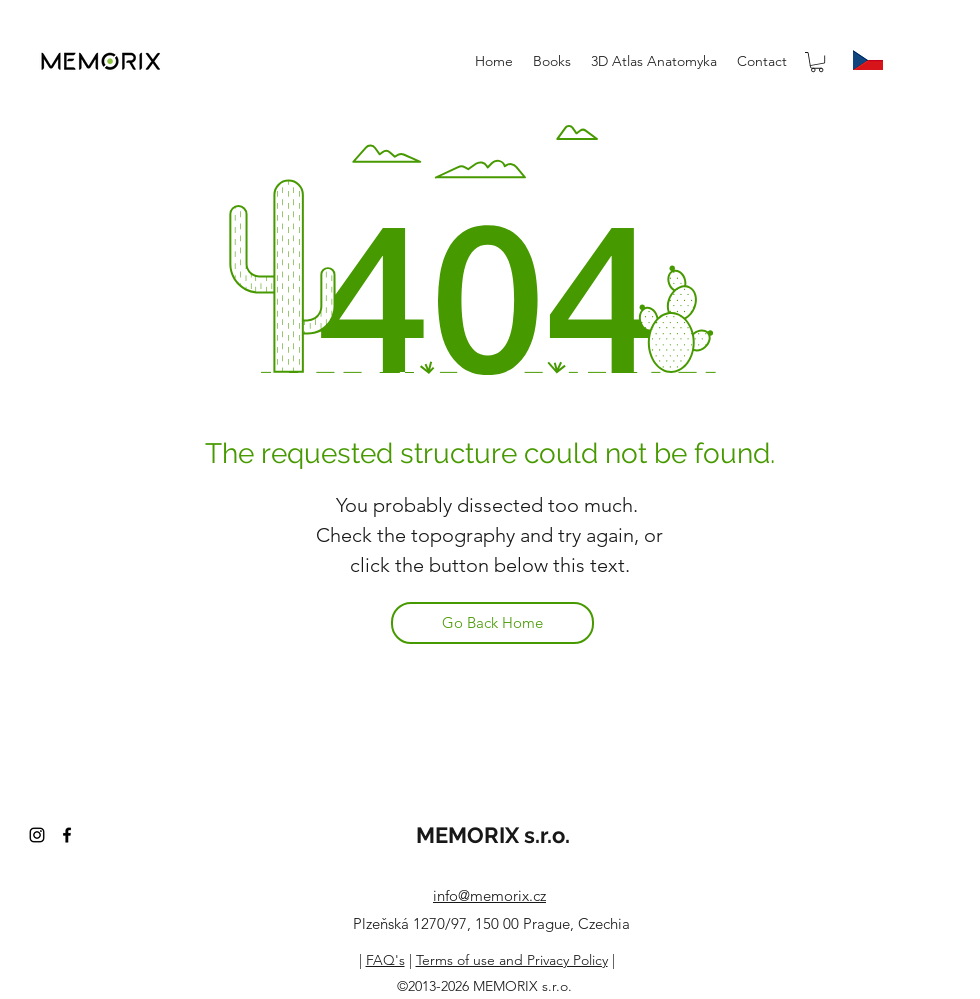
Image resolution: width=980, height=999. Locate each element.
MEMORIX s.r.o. (493, 835)
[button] (817, 62)
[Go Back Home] (492, 623)
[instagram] (37, 835)
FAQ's (385, 960)
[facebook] (67, 835)
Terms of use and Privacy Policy (512, 960)
